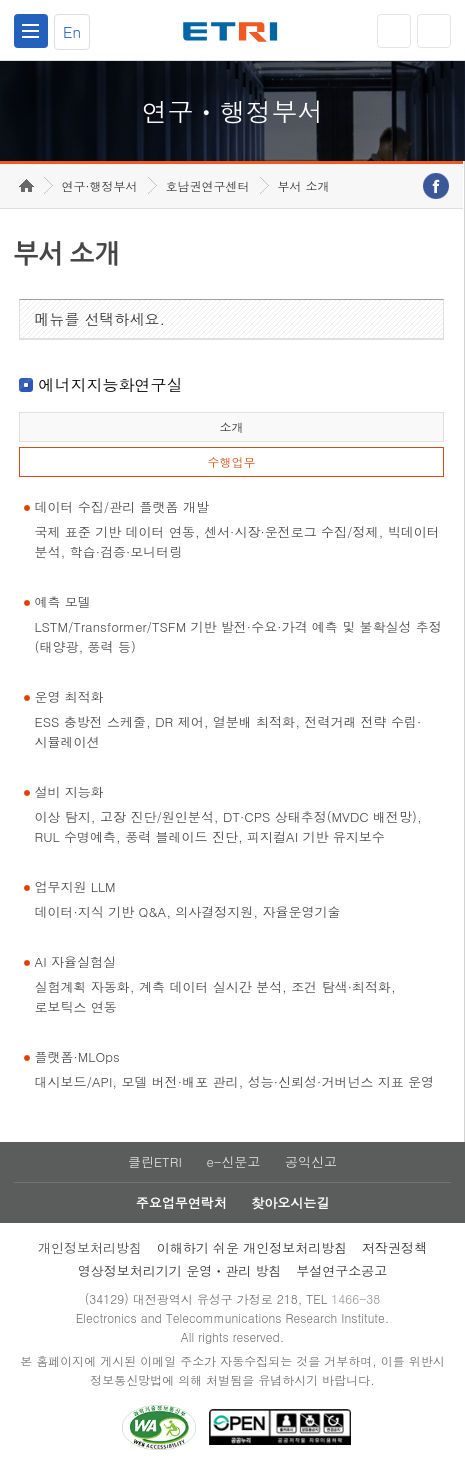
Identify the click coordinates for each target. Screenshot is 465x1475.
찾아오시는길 (290, 1202)
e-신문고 (233, 1161)
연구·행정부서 (100, 185)
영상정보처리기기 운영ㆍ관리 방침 (180, 1270)
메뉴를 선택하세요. (100, 318)
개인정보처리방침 (90, 1247)
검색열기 (434, 31)
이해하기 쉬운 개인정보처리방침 (252, 1247)
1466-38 (355, 1298)
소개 (231, 426)
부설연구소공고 (341, 1270)
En (72, 31)
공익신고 (311, 1161)
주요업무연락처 (181, 1202)
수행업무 (231, 461)
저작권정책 (394, 1247)
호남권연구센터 (208, 185)
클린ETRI (155, 1161)
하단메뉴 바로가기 (0, 0)
